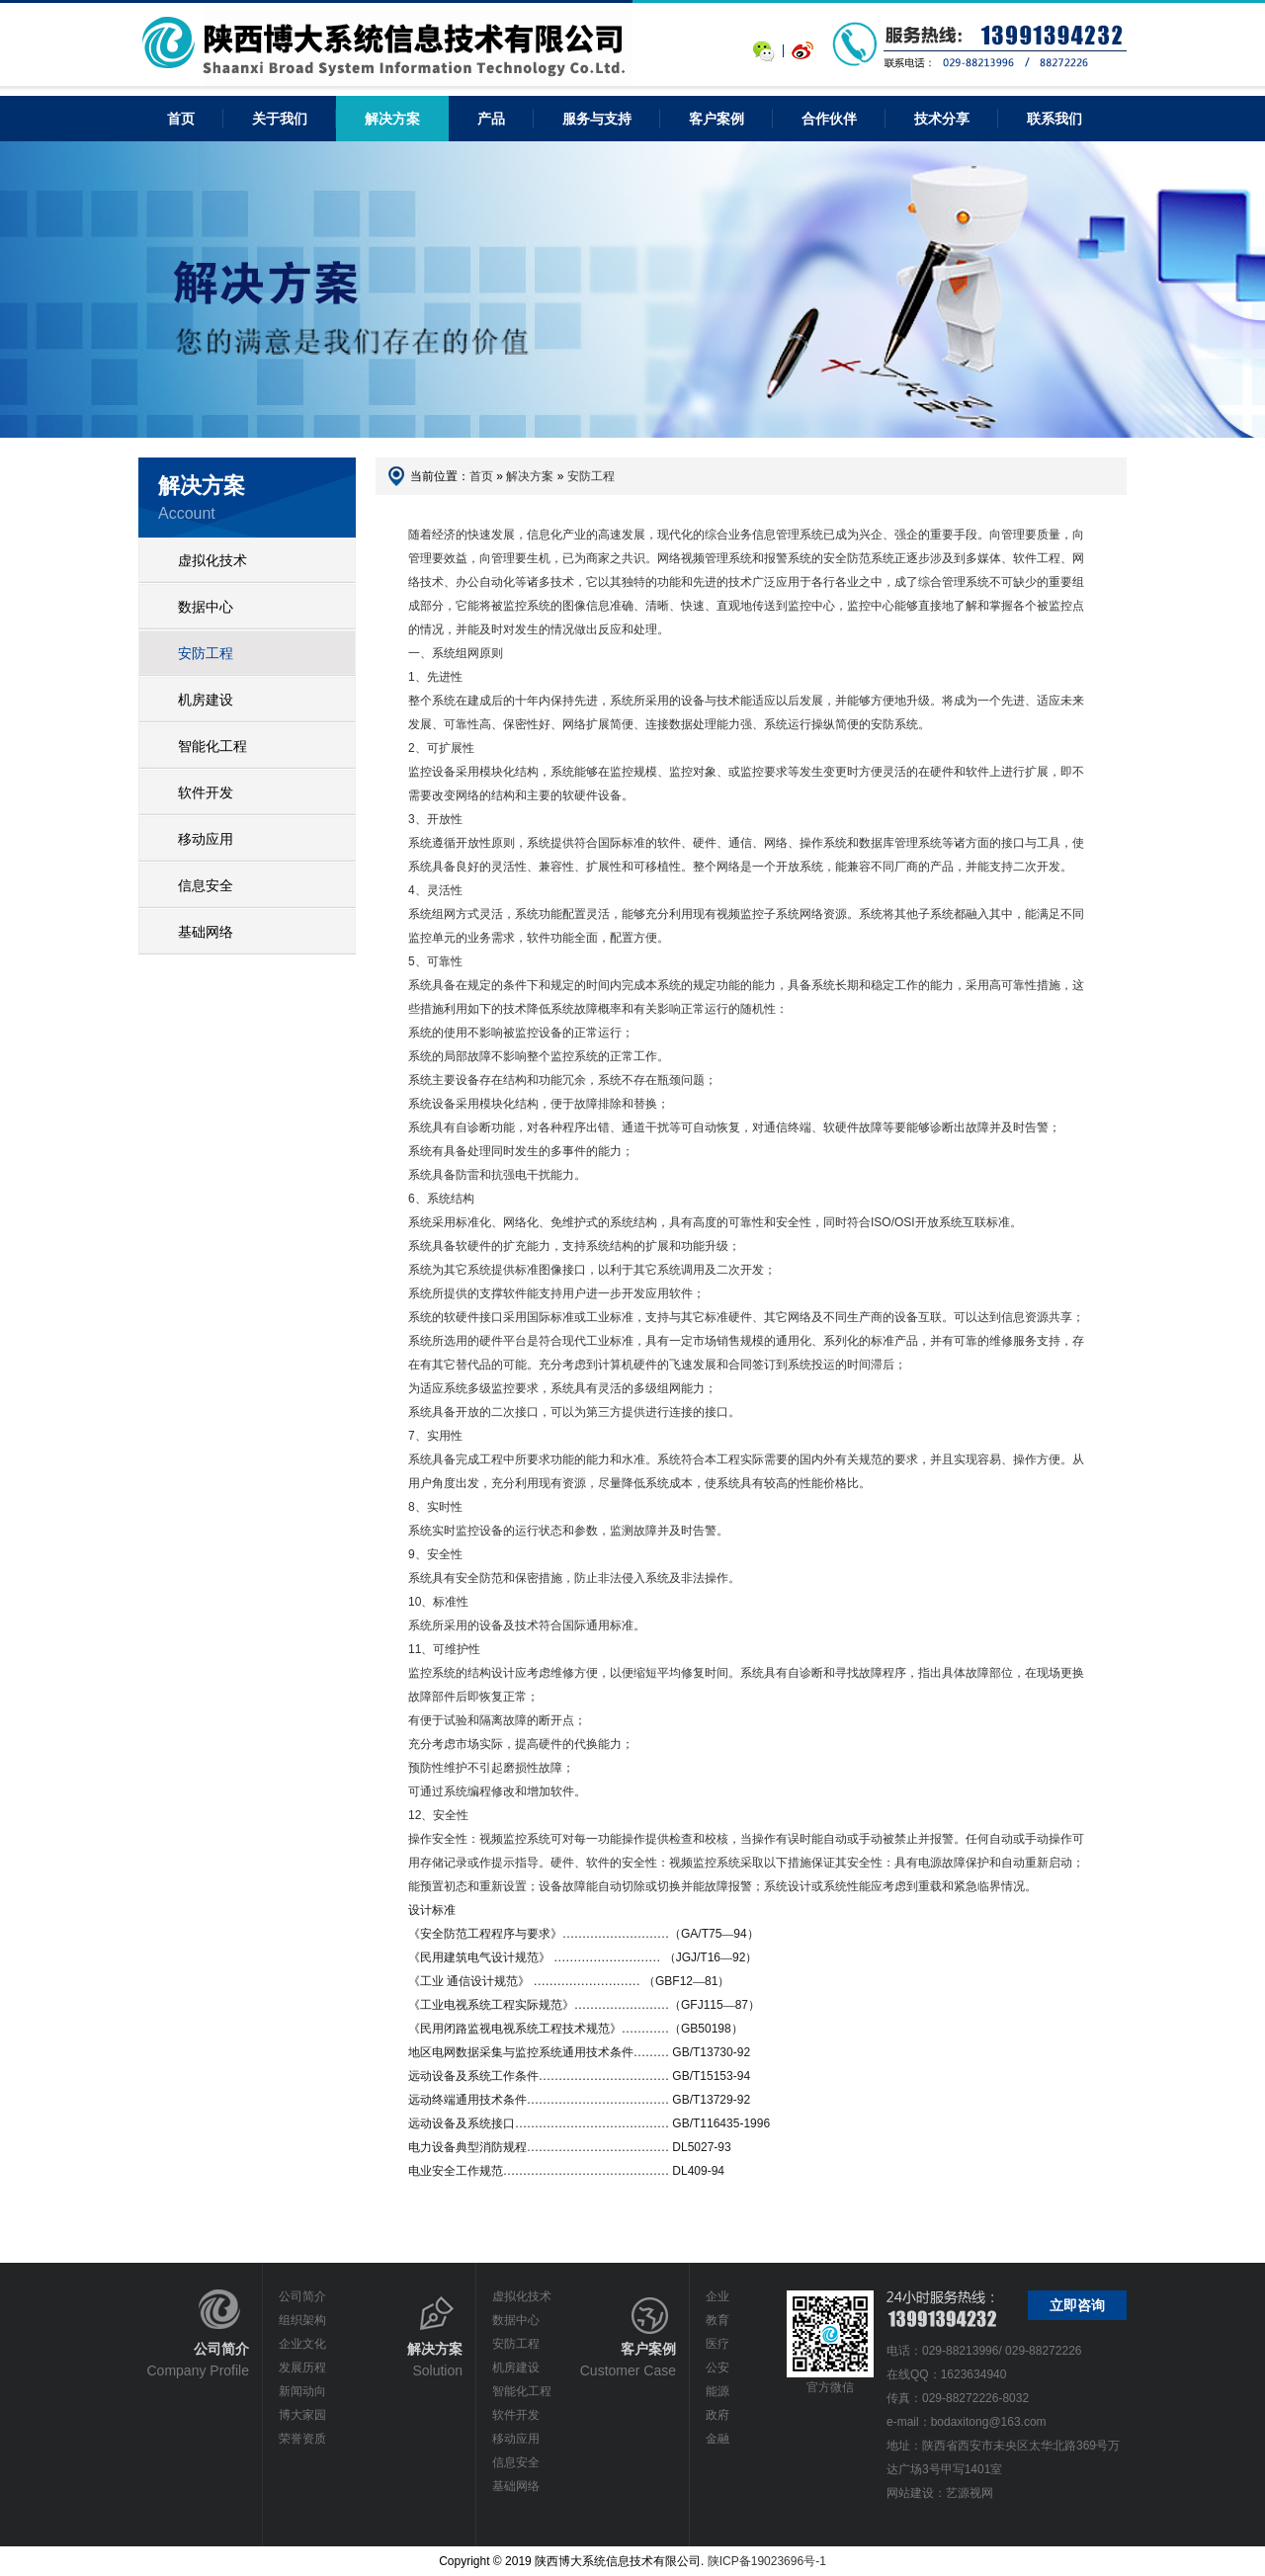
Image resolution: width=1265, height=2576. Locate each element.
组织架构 (302, 2320)
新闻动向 (302, 2391)
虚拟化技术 (212, 560)
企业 (717, 2296)
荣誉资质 (302, 2439)
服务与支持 (597, 118)
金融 (717, 2439)
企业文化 (302, 2344)
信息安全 (205, 885)
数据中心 (205, 607)
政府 (717, 2415)
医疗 (717, 2344)
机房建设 (205, 699)
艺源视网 (969, 2493)
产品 (491, 118)
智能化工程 (212, 746)
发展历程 (302, 2367)
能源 (717, 2391)
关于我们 (279, 118)
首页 (481, 476)
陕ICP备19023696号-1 (767, 2561)
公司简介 (302, 2296)
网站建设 (910, 2493)
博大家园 (302, 2415)
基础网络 (205, 932)
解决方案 (392, 118)
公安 (717, 2367)
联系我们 (1054, 118)
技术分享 (942, 118)
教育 (717, 2320)
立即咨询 (1077, 2305)
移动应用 (205, 839)
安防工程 (205, 653)
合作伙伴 (829, 118)
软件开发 (205, 792)
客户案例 (716, 118)
